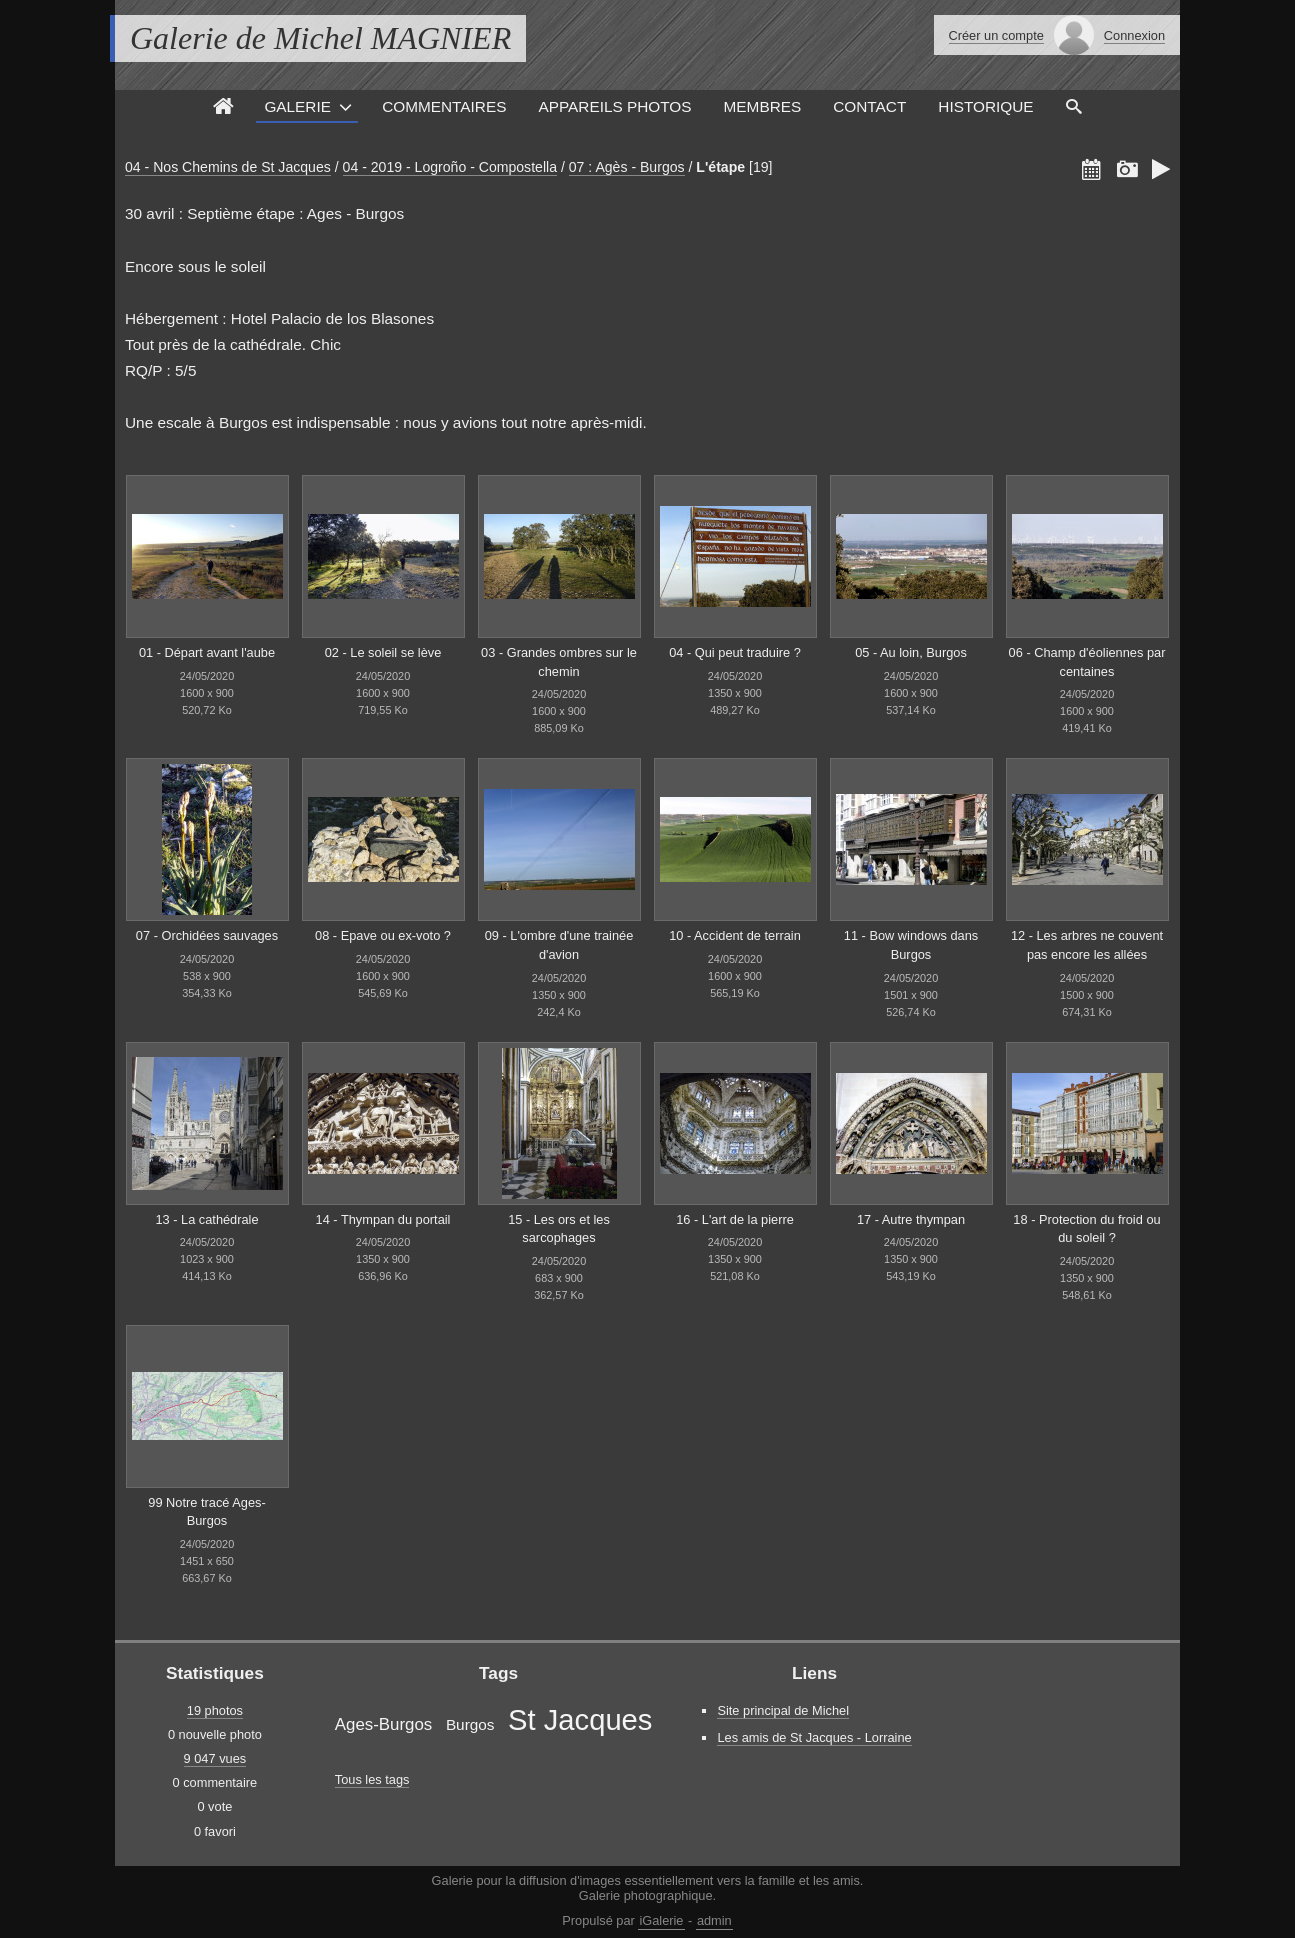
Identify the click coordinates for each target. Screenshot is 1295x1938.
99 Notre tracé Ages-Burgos (206, 1512)
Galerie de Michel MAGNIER (320, 38)
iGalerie (661, 1920)
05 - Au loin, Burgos (911, 652)
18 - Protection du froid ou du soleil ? (1086, 1229)
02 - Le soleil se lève (383, 652)
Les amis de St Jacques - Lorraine (814, 1737)
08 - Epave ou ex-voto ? (383, 935)
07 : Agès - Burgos (627, 167)
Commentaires (444, 106)
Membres (763, 106)
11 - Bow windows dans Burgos (911, 945)
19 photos (215, 1710)
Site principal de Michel (783, 1710)
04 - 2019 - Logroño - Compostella (450, 167)
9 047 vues (215, 1758)
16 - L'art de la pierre (735, 1219)
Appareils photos (614, 106)
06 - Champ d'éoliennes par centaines (1087, 662)
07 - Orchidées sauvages (207, 935)
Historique (985, 106)
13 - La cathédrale (206, 1219)
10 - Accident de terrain (735, 935)
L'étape (720, 167)
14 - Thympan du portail (383, 1219)
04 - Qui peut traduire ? (735, 652)
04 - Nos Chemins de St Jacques (228, 167)
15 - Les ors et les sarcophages (559, 1229)
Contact (869, 106)
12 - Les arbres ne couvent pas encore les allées (1087, 945)
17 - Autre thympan (911, 1219)
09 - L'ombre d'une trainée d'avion (559, 945)
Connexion (1134, 35)
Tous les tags (372, 1779)
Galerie (297, 106)
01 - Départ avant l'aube (207, 652)
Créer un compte (996, 35)
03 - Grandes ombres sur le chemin (559, 662)
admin (714, 1920)
